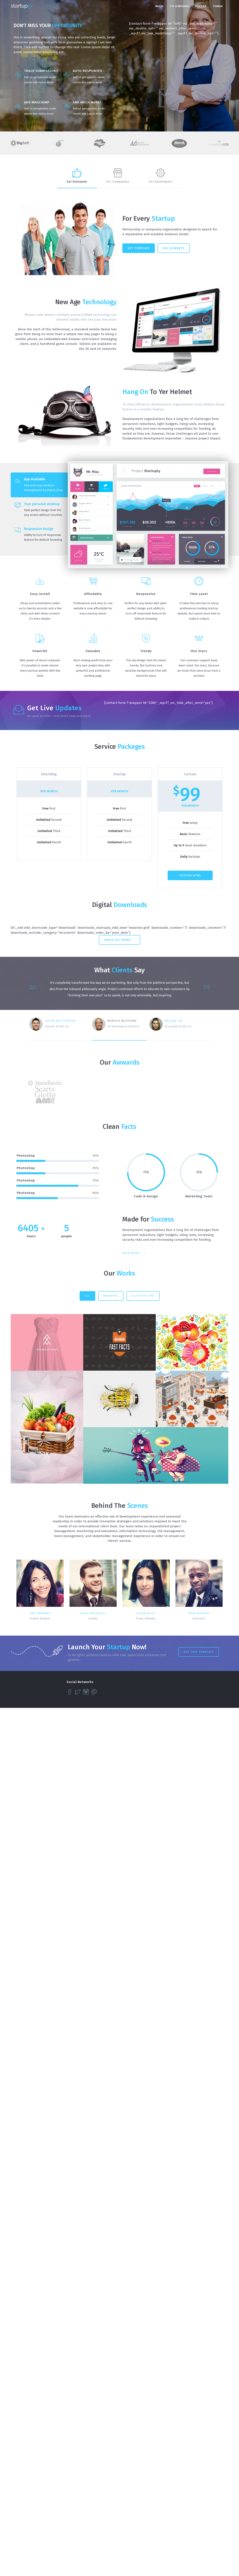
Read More (131, 1253)
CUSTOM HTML (190, 875)
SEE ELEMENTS (173, 248)
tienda (218, 6)
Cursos (201, 6)
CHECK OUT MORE (119, 940)
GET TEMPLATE (139, 248)
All (87, 1295)
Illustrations (143, 1295)
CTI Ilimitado (179, 6)
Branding (110, 1295)
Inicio (159, 6)
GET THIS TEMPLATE (198, 1652)
